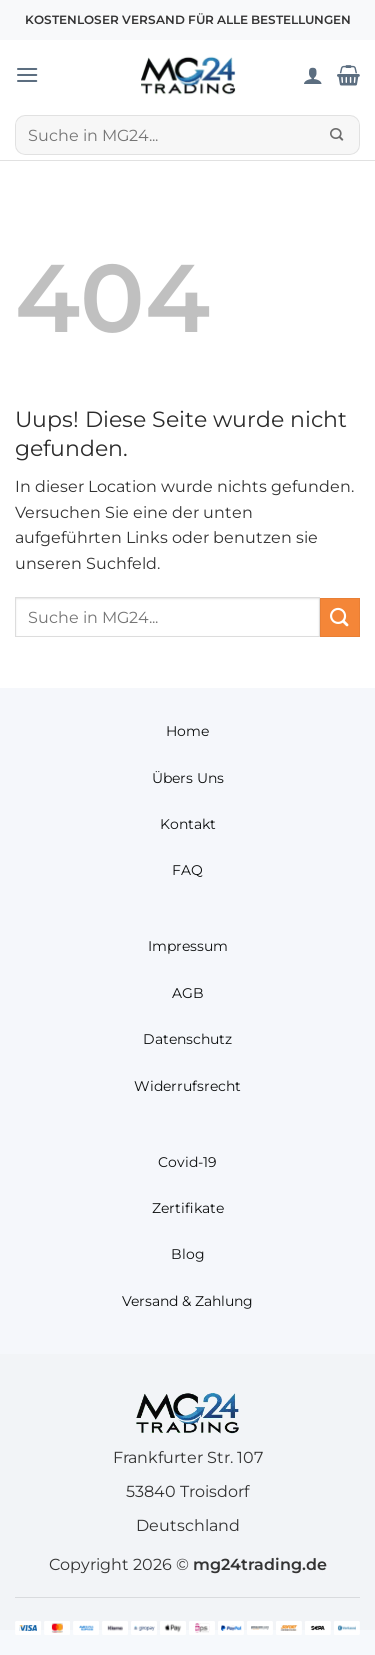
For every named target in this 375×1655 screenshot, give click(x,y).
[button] (27, 74)
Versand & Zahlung (187, 1301)
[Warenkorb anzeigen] (348, 75)
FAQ (187, 870)
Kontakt (188, 824)
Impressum (188, 946)
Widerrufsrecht (187, 1086)
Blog (188, 1254)
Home (187, 731)
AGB (188, 993)
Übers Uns (188, 778)
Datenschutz (187, 1039)
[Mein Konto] (313, 75)
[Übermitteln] (336, 135)
